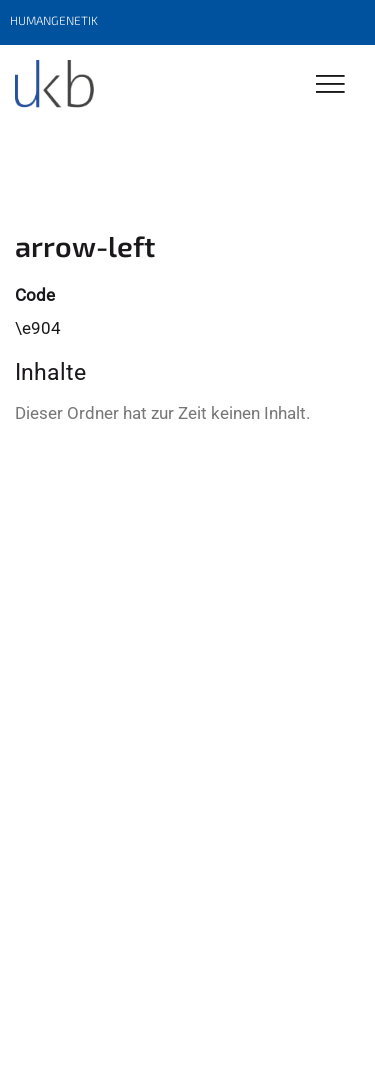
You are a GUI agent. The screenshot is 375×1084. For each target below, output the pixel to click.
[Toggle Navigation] (330, 85)
